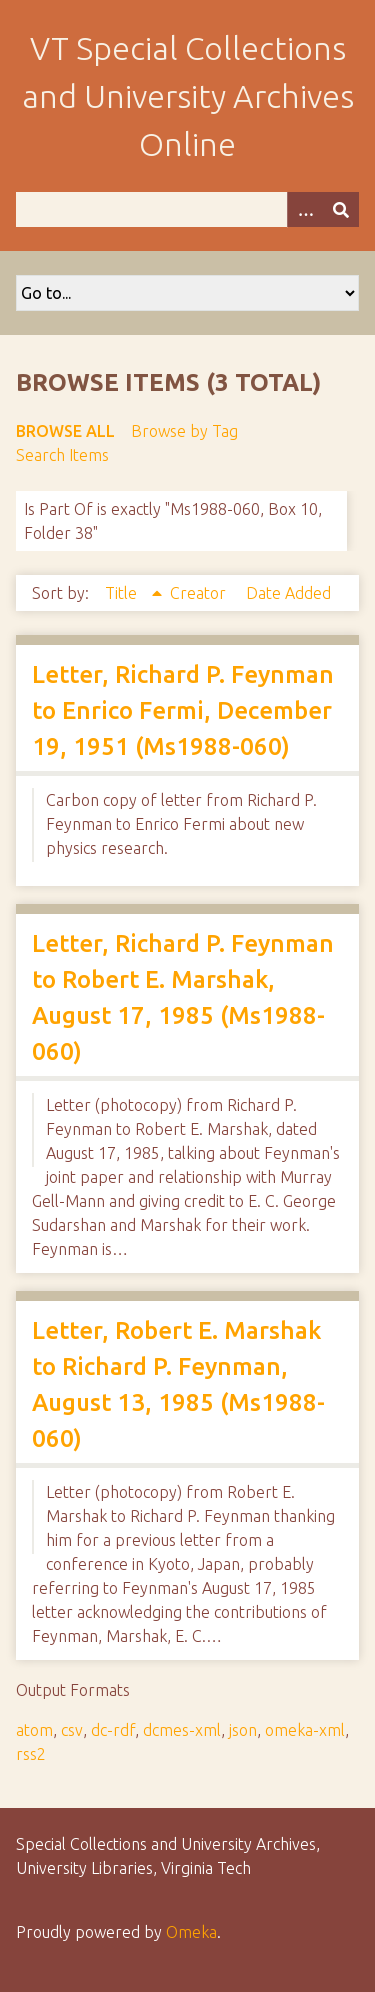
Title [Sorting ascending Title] (123, 593)
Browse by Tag (184, 431)
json (243, 1730)
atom (34, 1730)
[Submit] (341, 209)
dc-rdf (113, 1730)
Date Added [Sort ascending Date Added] (288, 593)
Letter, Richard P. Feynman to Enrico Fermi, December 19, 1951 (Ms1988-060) (183, 710)
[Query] (187, 209)
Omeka (191, 1932)
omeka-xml (305, 1730)
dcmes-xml (182, 1730)
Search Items (62, 455)
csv (72, 1730)
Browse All (65, 431)
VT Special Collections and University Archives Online (188, 96)
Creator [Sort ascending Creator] (200, 593)
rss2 (31, 1754)
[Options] (305, 209)
